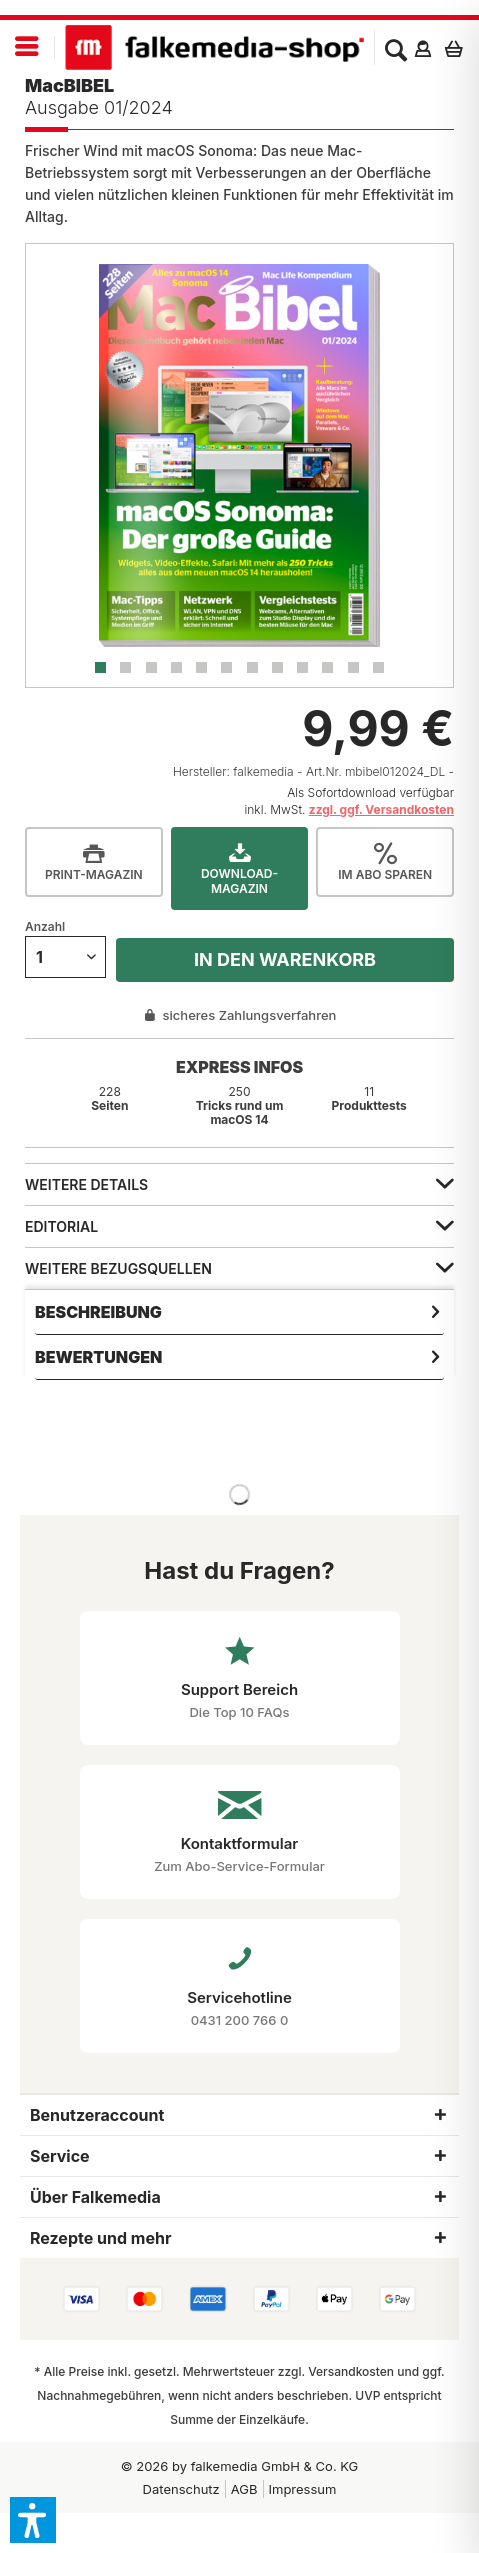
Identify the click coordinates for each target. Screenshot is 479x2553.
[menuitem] (27, 47)
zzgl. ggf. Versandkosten (381, 809)
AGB (244, 2489)
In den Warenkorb (285, 959)
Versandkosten (351, 2371)
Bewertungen (98, 1357)
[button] (33, 2520)
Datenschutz (181, 2489)
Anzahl (45, 926)
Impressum (303, 2489)
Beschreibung (98, 1312)
